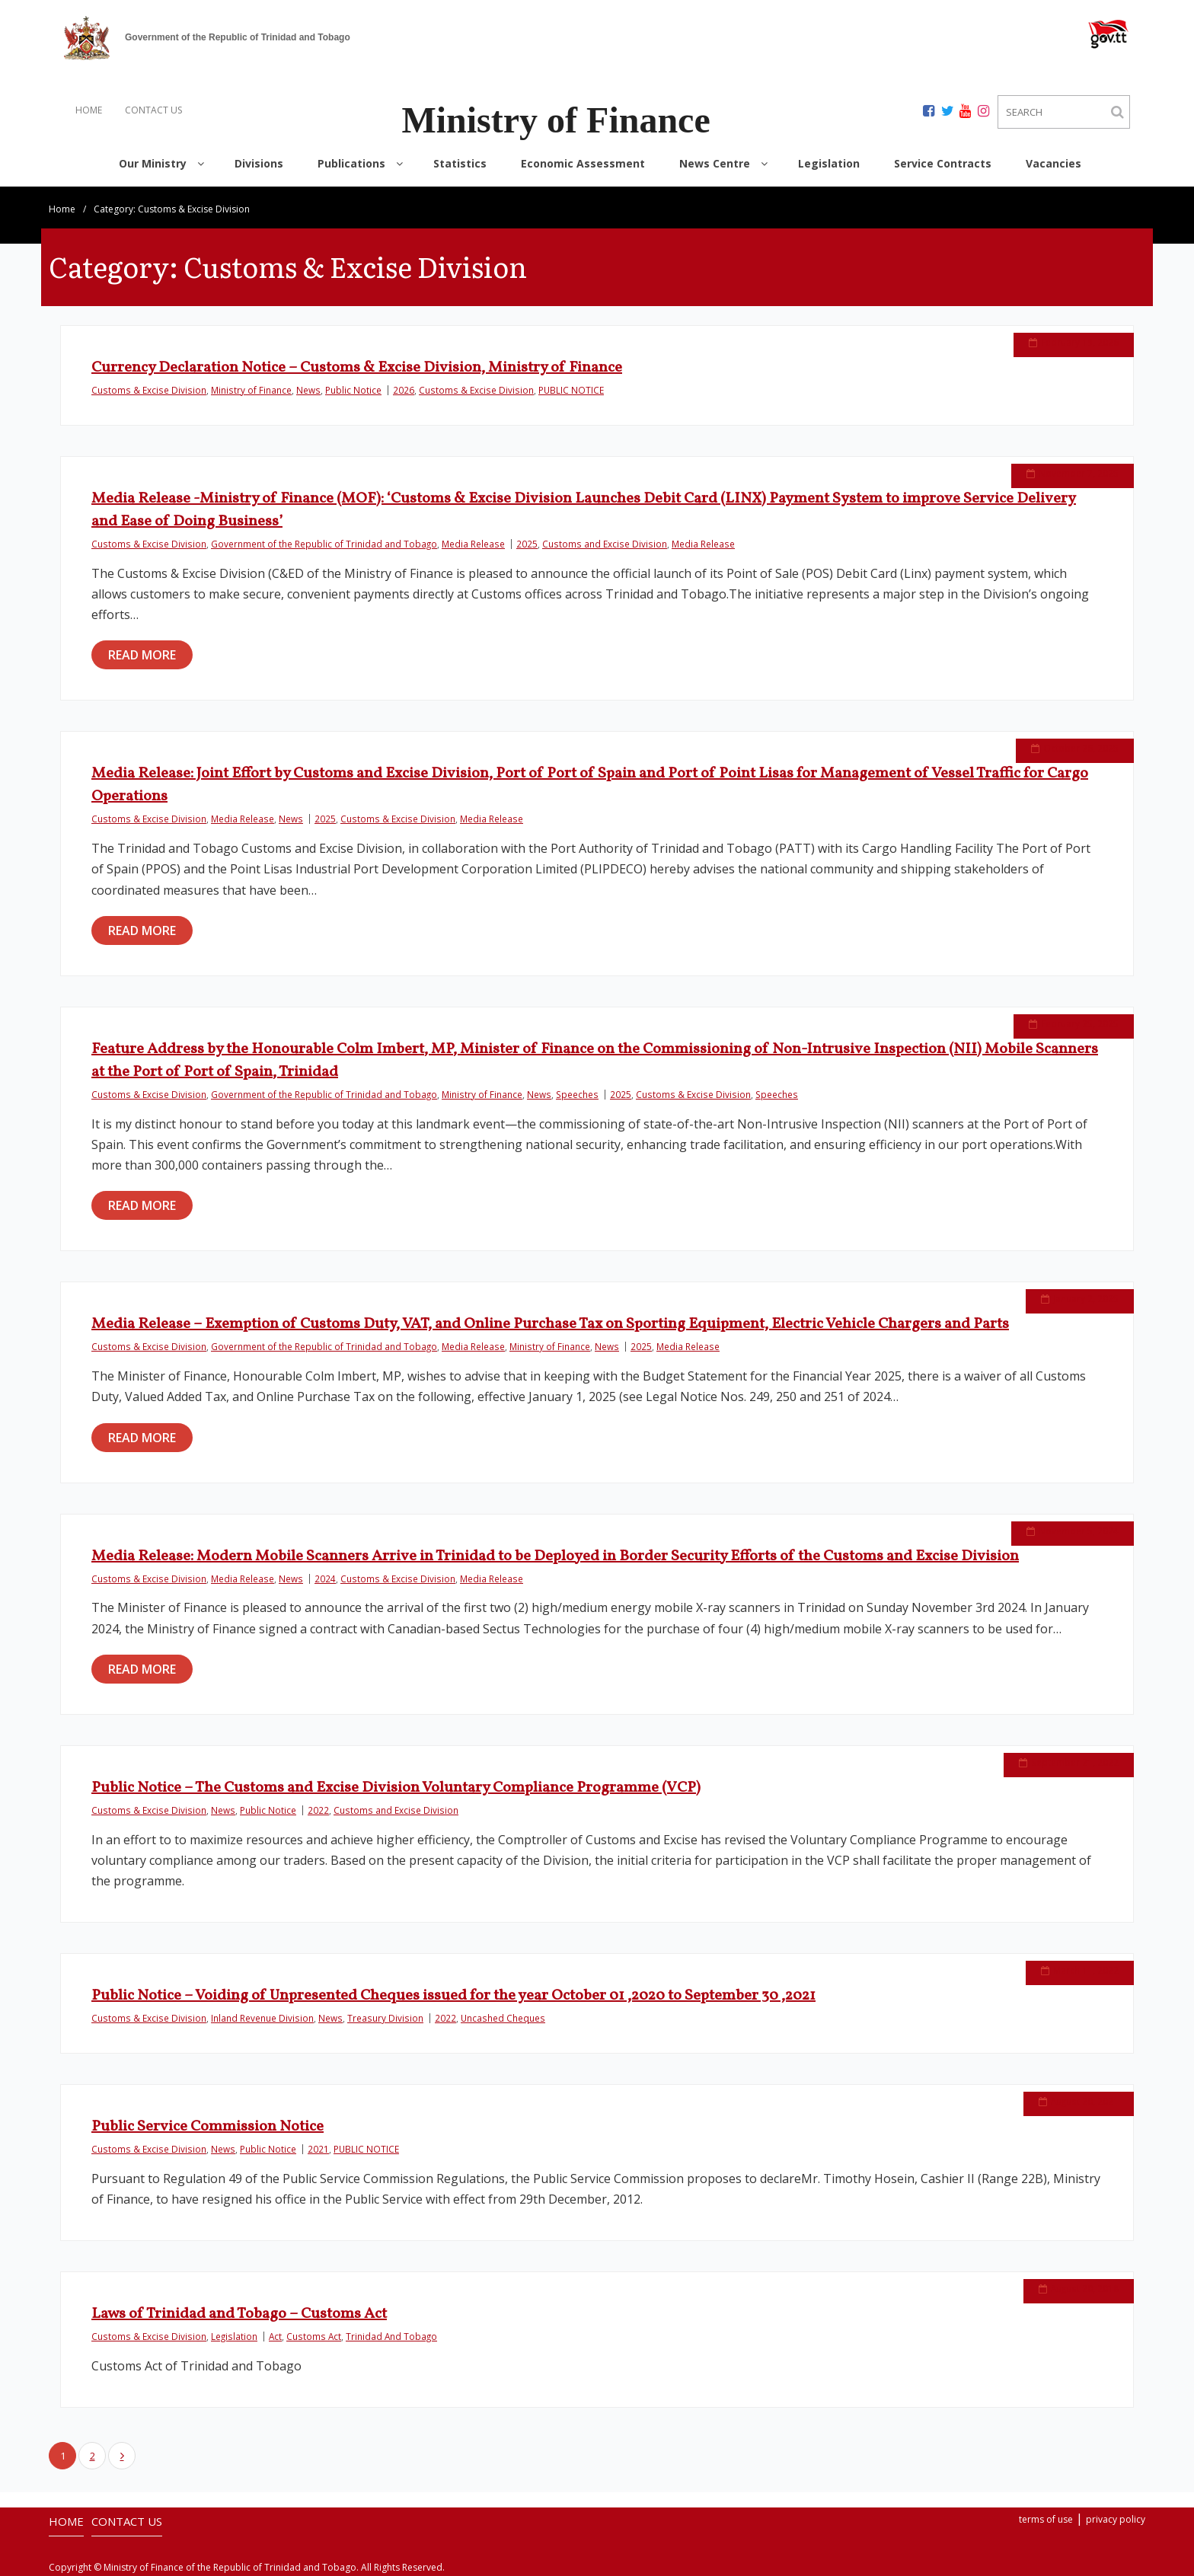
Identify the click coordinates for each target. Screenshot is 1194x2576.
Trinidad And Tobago (391, 2336)
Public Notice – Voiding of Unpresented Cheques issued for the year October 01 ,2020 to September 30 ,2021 (453, 1995)
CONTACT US (153, 110)
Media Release (473, 544)
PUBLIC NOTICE (571, 390)
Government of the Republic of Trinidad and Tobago (324, 544)
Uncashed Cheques (503, 2018)
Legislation (234, 2336)
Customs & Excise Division (148, 390)
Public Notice (353, 390)
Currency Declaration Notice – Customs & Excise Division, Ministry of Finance (356, 367)
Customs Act (313, 2336)
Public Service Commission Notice (207, 2126)
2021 (318, 2149)
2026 (403, 390)
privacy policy (1115, 2519)
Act (275, 2336)
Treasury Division (385, 2018)
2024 (325, 1578)
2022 (318, 1810)
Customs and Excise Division (604, 544)
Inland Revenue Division (262, 2018)
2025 (527, 544)
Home (62, 209)
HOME (88, 110)
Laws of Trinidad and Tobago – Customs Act (239, 2314)
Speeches (577, 1094)
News (308, 390)
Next (122, 2455)
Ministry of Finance (251, 390)
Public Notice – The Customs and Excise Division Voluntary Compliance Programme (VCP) (396, 1788)
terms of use (1046, 2519)
